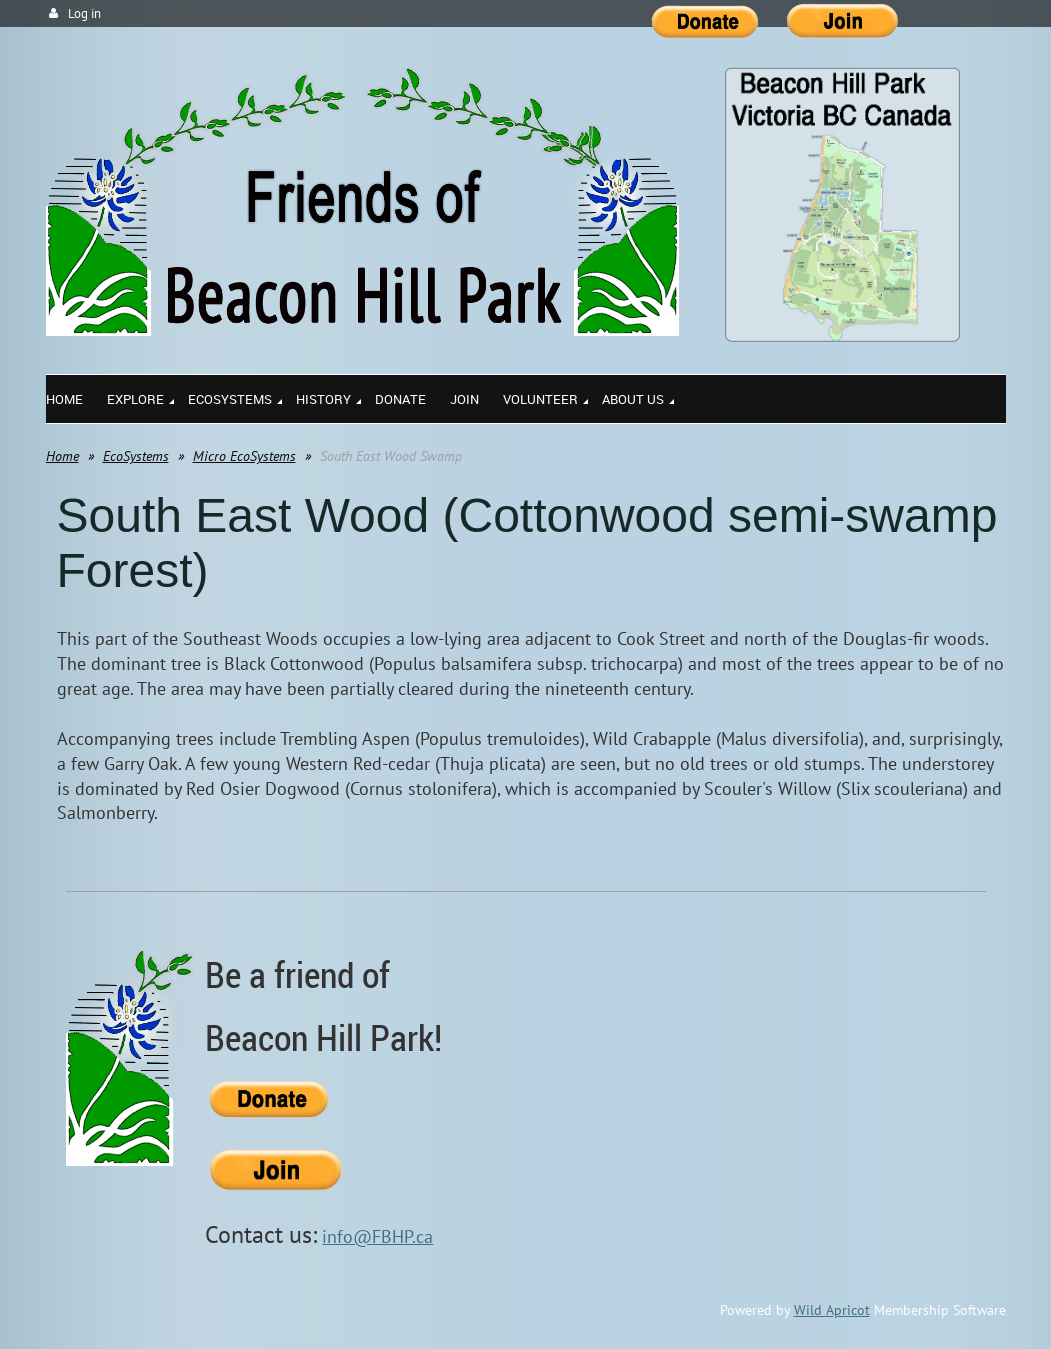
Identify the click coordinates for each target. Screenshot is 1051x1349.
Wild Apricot (832, 1310)
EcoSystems (136, 456)
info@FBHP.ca (377, 1236)
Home (62, 456)
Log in (84, 13)
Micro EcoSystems (244, 456)
